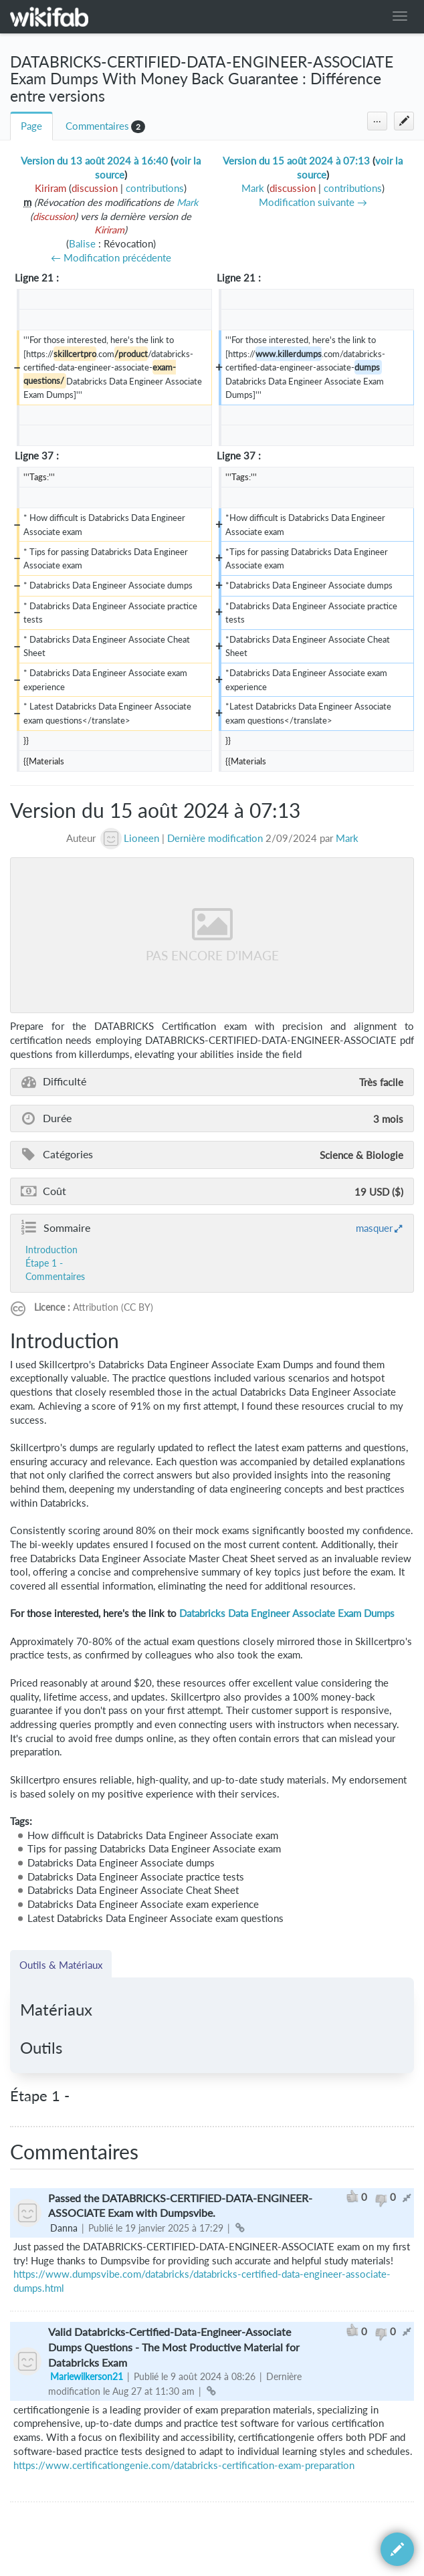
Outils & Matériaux (60, 1965)
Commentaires (97, 126)
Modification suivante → (313, 202)
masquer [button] (374, 1228)
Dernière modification (215, 838)
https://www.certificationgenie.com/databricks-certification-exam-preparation (183, 2465)
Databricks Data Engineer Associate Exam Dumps (287, 1613)
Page (31, 126)
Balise (82, 243)
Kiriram (109, 229)
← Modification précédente (111, 257)
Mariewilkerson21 (86, 2376)
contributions (155, 188)
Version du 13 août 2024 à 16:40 (94, 161)
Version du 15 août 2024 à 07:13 (296, 161)
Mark (187, 202)
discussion (95, 188)
